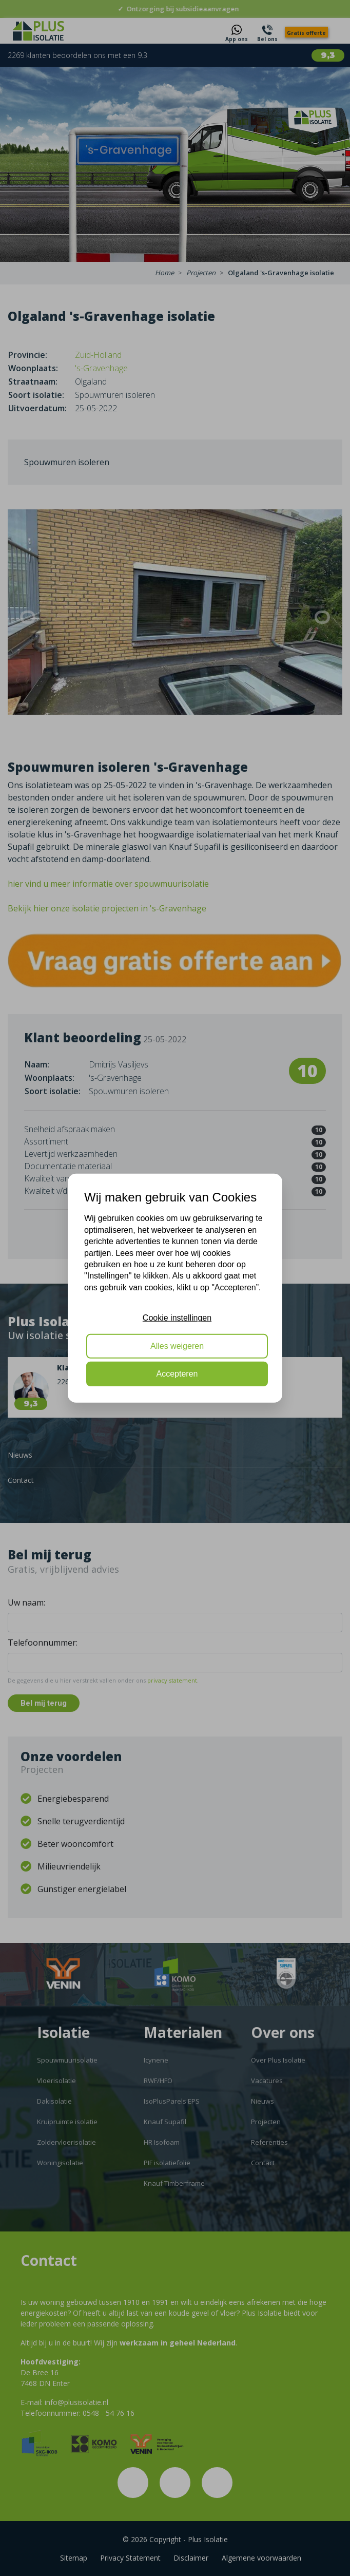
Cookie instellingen (177, 1317)
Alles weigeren (177, 1345)
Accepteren (177, 1373)
